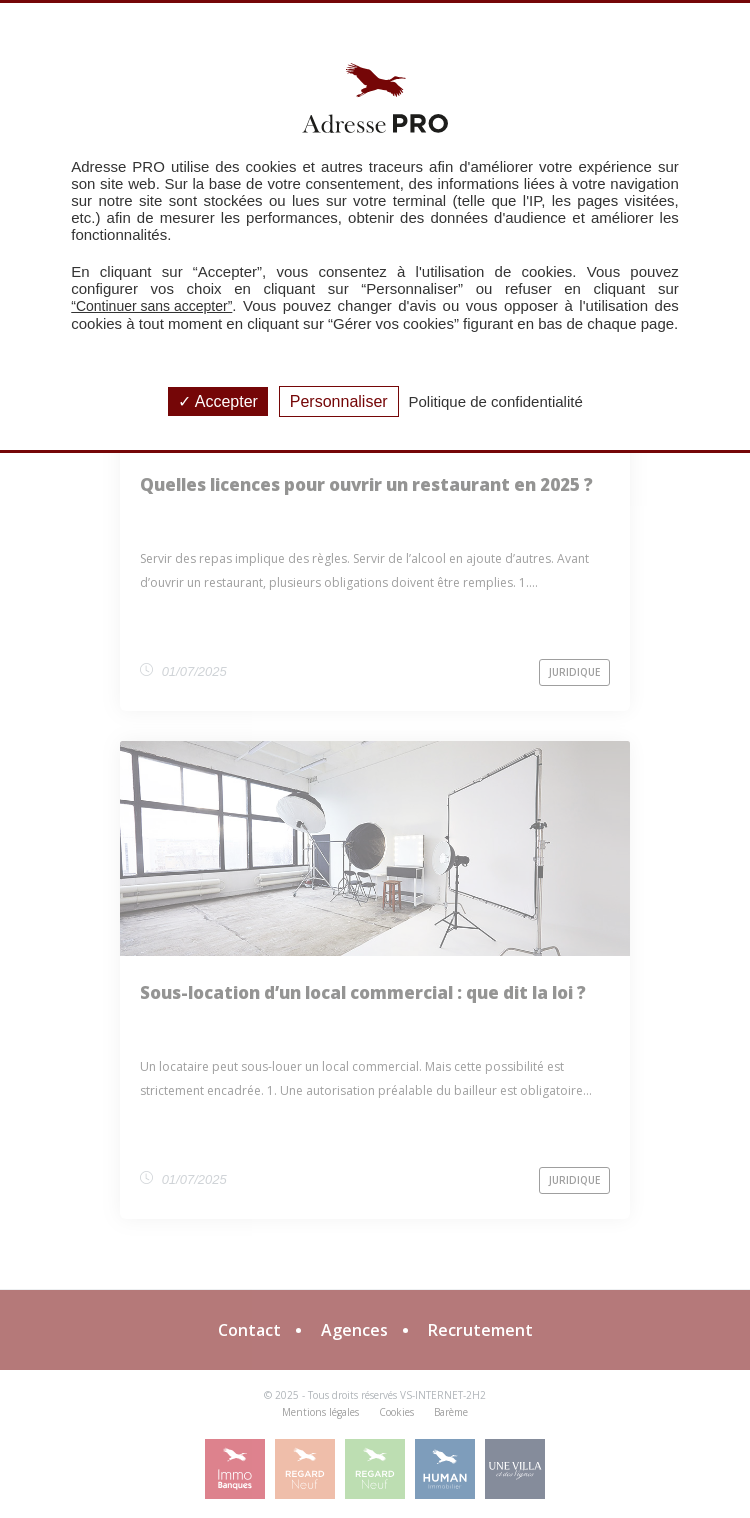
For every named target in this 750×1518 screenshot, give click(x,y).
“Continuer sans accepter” (151, 306)
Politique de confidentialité (496, 401)
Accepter (218, 401)
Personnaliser (339, 401)
